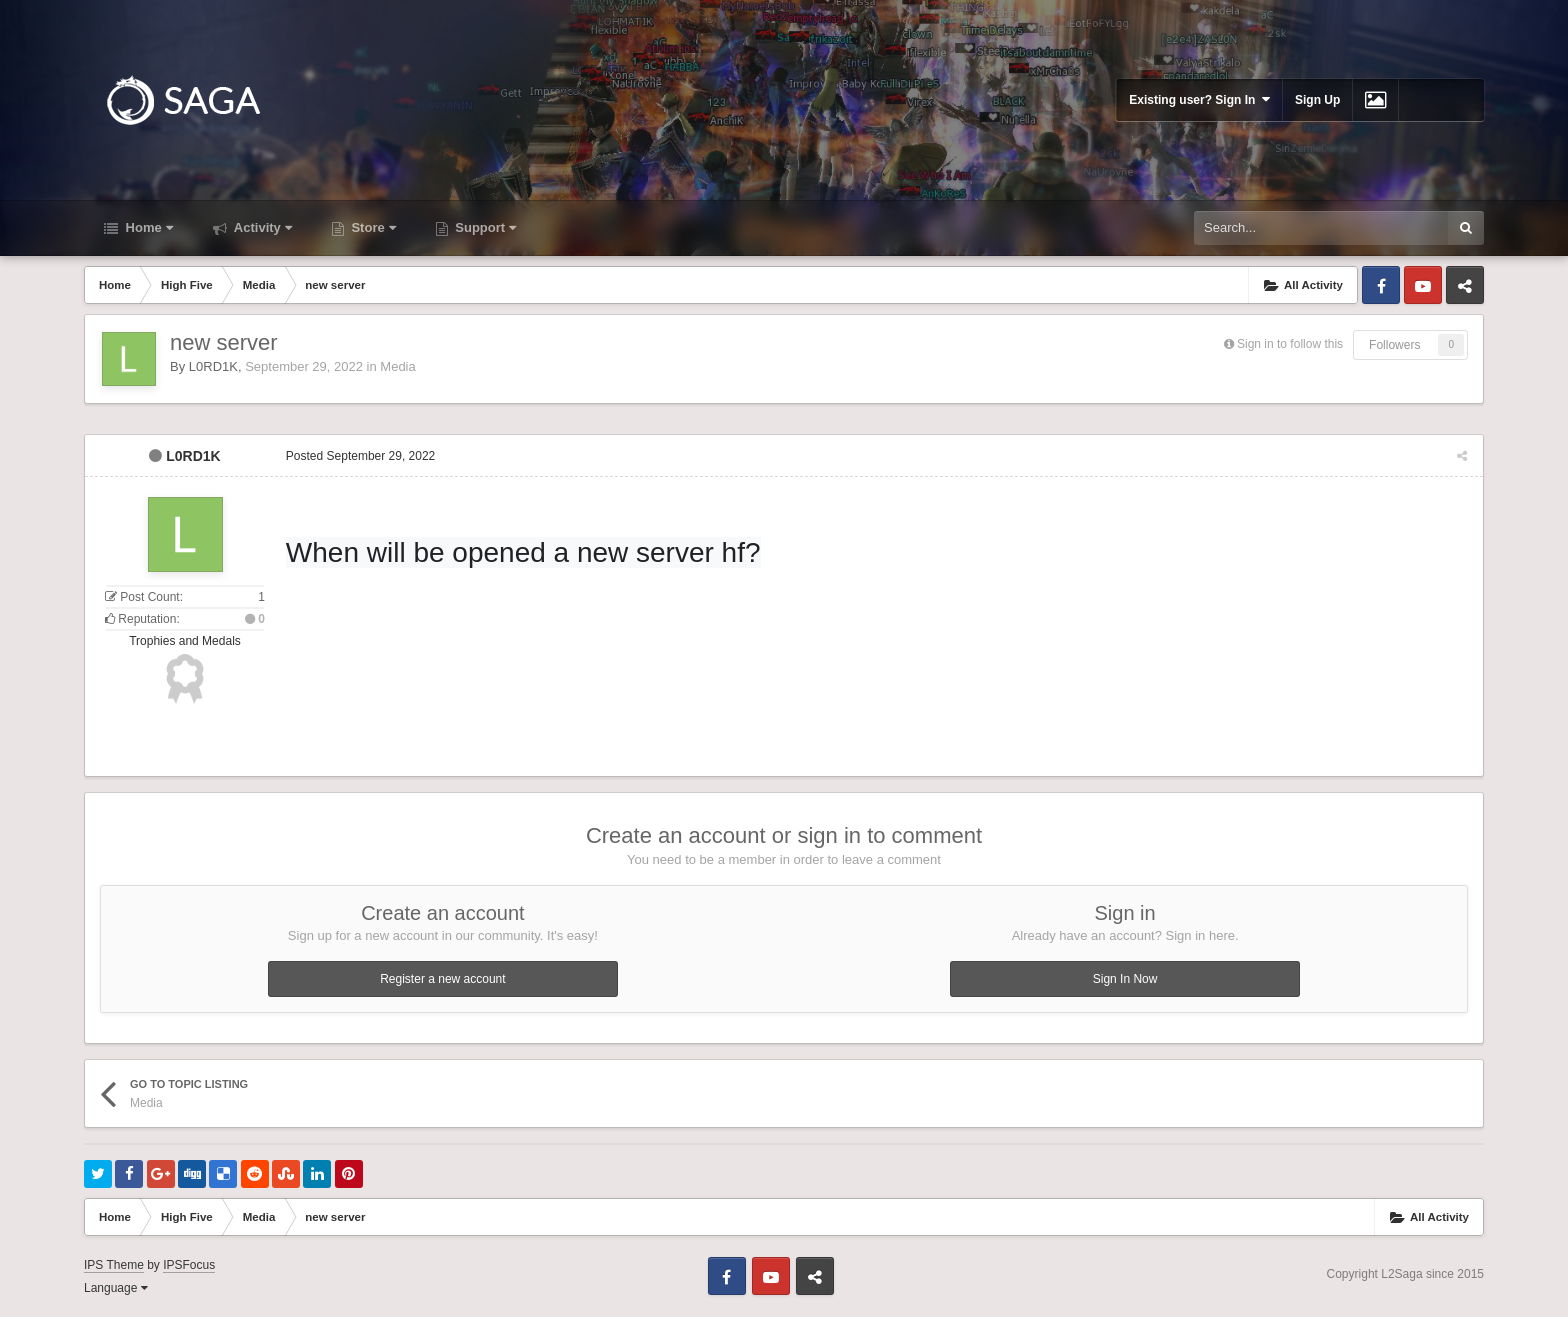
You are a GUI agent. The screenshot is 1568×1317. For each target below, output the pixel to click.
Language (116, 1288)
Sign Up (1317, 100)
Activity (261, 227)
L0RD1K (213, 366)
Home (147, 227)
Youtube (1423, 285)
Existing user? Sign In (1199, 99)
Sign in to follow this (1290, 344)
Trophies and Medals (185, 641)
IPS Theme (114, 1265)
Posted (359, 456)
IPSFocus (189, 1265)
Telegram (1465, 285)
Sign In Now (1125, 979)
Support (484, 227)
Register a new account (442, 979)
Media (397, 366)
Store (372, 227)
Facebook (1381, 285)
